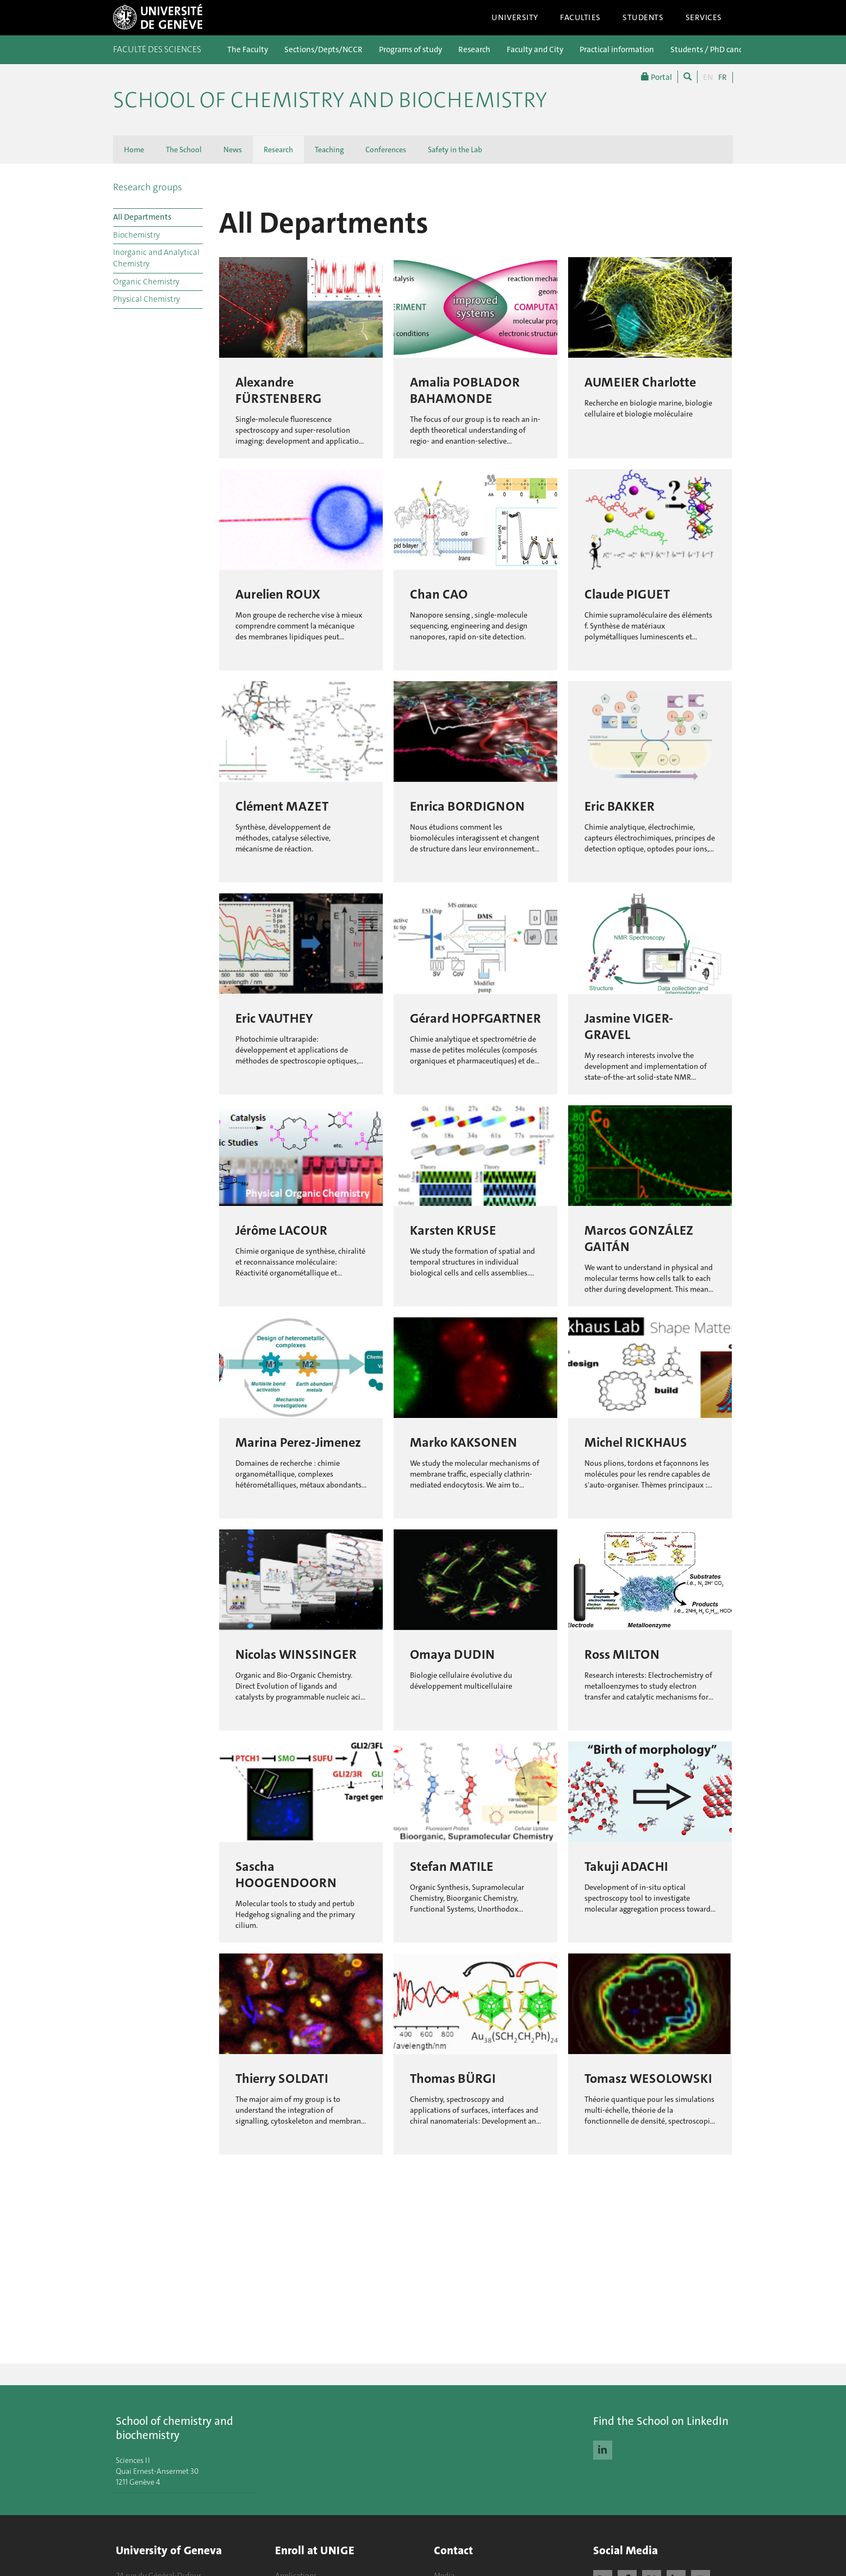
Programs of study (410, 49)
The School (184, 149)
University (515, 17)
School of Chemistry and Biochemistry (330, 100)
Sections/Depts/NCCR (323, 49)
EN (708, 77)
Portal (656, 77)
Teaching (329, 149)
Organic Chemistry (146, 281)
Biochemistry (136, 234)
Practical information (617, 49)
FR (722, 77)
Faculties (580, 17)
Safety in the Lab (455, 149)
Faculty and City (535, 49)
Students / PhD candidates (717, 49)
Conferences (385, 149)
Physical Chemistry (146, 299)
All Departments (142, 216)
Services (704, 17)
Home (134, 149)
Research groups (147, 187)
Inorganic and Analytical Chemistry (156, 258)
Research (474, 49)
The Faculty (247, 49)
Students (643, 17)
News (232, 149)
